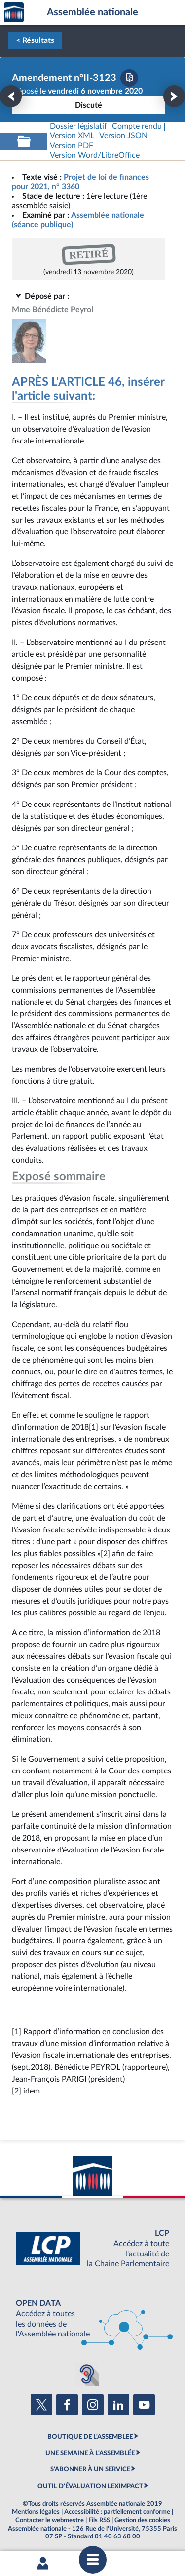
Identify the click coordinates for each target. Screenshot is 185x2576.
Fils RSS (99, 2520)
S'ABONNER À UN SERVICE (90, 2469)
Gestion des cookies (142, 2520)
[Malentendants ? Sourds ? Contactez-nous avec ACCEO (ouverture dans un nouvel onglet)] (87, 2374)
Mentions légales (36, 2512)
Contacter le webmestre (49, 2520)
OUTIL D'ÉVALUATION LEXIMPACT (90, 2486)
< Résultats (35, 40)
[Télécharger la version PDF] (129, 78)
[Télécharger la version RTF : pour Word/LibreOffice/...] (94, 155)
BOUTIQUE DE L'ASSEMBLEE (90, 2437)
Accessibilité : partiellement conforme (117, 2512)
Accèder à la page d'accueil (14, 12)
